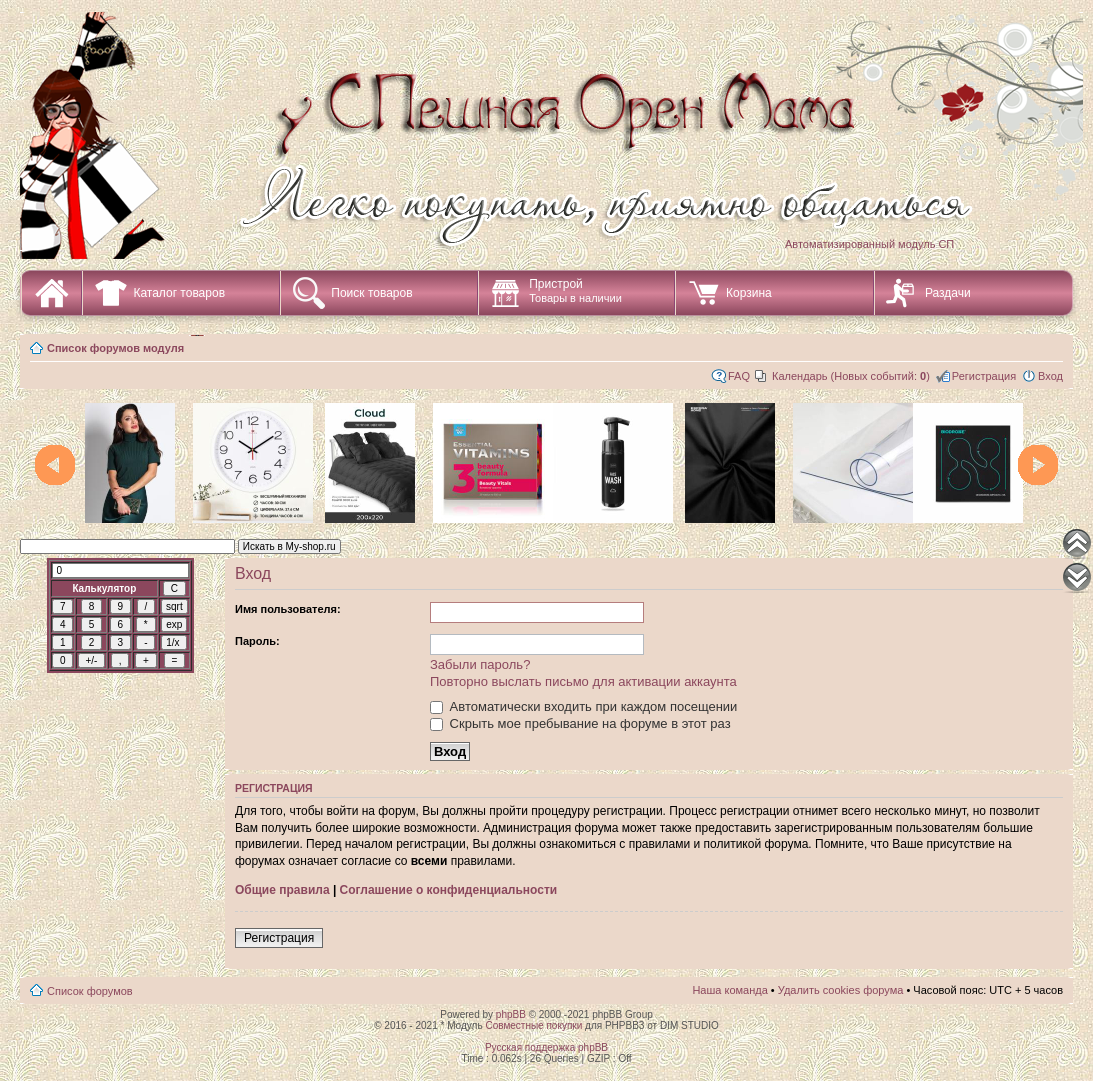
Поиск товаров (371, 293)
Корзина (749, 293)
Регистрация (984, 376)
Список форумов (90, 991)
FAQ (739, 376)
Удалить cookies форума (841, 990)
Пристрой (575, 290)
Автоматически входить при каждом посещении (583, 706)
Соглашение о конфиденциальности (449, 890)
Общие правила (282, 890)
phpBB (511, 1014)
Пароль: (257, 641)
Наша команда (729, 990)
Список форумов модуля (115, 348)
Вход (1050, 376)
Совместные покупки (533, 1025)
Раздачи (948, 293)
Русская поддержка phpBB (546, 1047)
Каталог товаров (179, 293)
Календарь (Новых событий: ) (851, 376)
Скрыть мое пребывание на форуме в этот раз (580, 723)
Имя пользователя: (288, 609)
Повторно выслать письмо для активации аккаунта (583, 681)
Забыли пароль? (480, 664)
